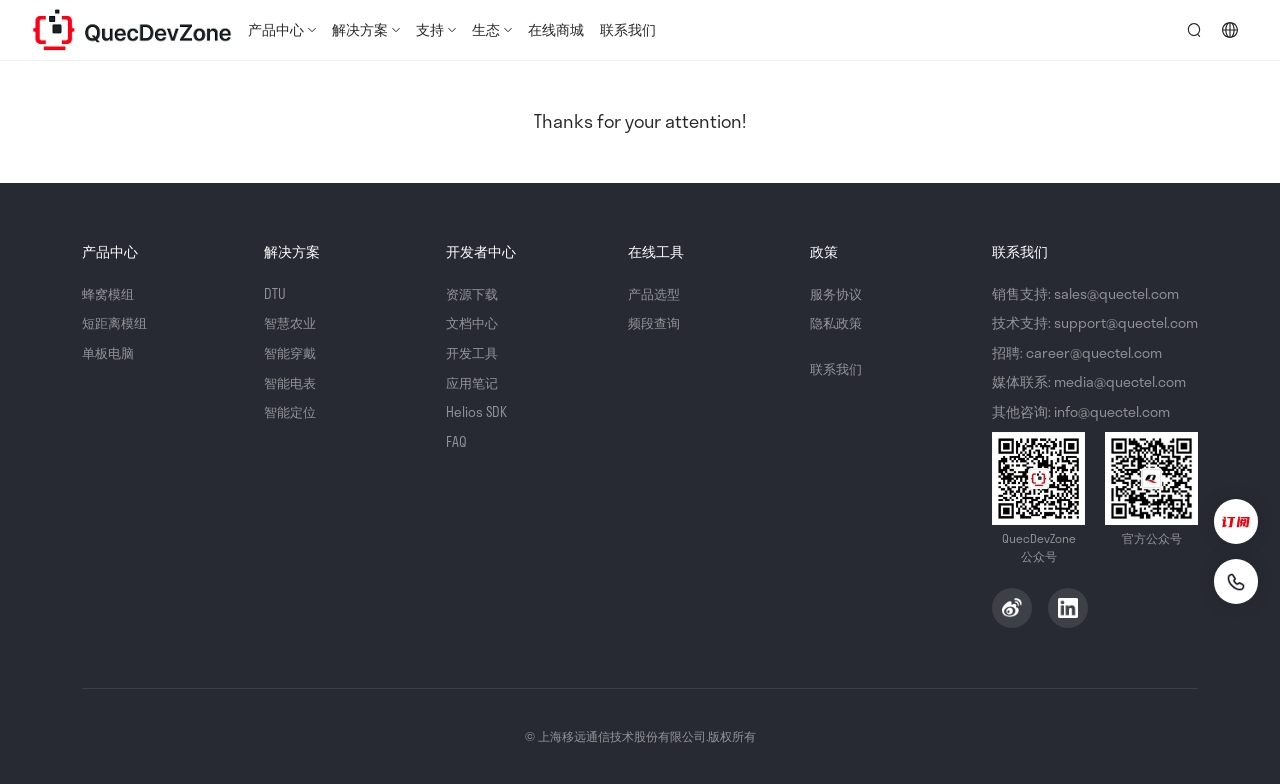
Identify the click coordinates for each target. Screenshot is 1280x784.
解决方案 (360, 29)
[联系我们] (1232, 580)
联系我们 (628, 29)
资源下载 (474, 293)
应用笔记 (474, 381)
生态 (486, 29)
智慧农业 (292, 322)
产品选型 (656, 293)
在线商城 (556, 29)
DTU (275, 293)
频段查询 (656, 322)
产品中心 (276, 29)
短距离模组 (117, 322)
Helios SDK (477, 411)
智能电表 (292, 381)
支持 (430, 29)
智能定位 (292, 411)
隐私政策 (838, 322)
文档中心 (474, 322)
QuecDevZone (132, 30)
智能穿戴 (292, 352)
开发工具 (474, 352)
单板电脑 (110, 352)
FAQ (456, 440)
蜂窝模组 (110, 293)
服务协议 (838, 293)
